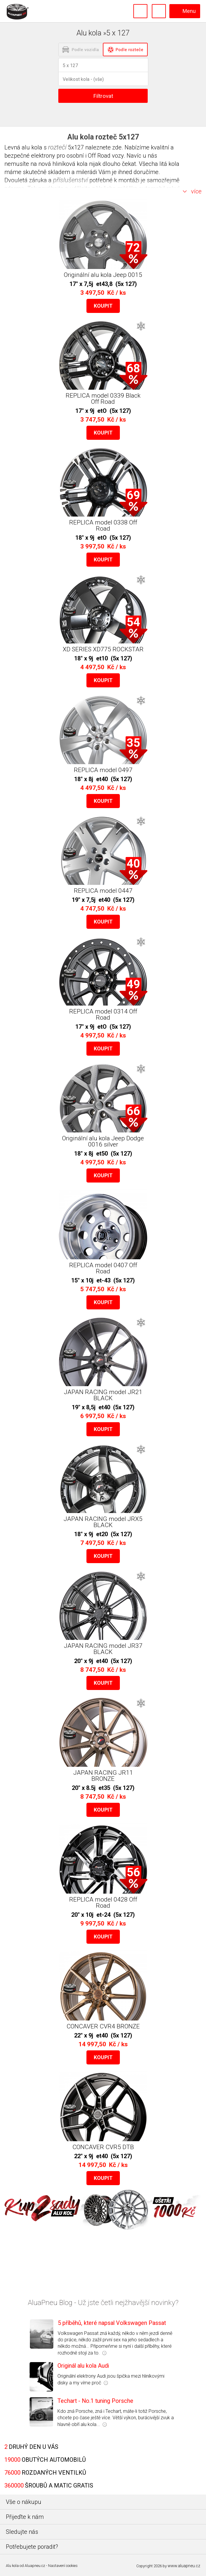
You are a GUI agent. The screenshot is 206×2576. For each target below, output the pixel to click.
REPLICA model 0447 (103, 890)
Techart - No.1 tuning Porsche (95, 2401)
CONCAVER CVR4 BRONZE (103, 2026)
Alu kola (12, 2565)
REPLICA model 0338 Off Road (103, 525)
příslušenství (70, 180)
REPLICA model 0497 (103, 770)
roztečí (57, 147)
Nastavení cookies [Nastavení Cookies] (63, 2565)
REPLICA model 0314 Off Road (103, 1014)
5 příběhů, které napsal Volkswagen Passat (112, 2323)
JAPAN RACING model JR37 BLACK (103, 1648)
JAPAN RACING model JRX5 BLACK (103, 1522)
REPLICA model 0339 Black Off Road (103, 398)
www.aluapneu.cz (184, 2565)
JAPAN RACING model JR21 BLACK (103, 1395)
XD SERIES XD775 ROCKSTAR (103, 649)
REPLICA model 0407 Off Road (103, 1268)
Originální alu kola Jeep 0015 (103, 274)
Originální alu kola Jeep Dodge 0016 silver (103, 1141)
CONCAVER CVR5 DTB (103, 2147)
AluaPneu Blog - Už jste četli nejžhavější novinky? (103, 2303)
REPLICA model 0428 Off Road (103, 1902)
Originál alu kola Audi (83, 2365)
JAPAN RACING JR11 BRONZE (103, 1775)
